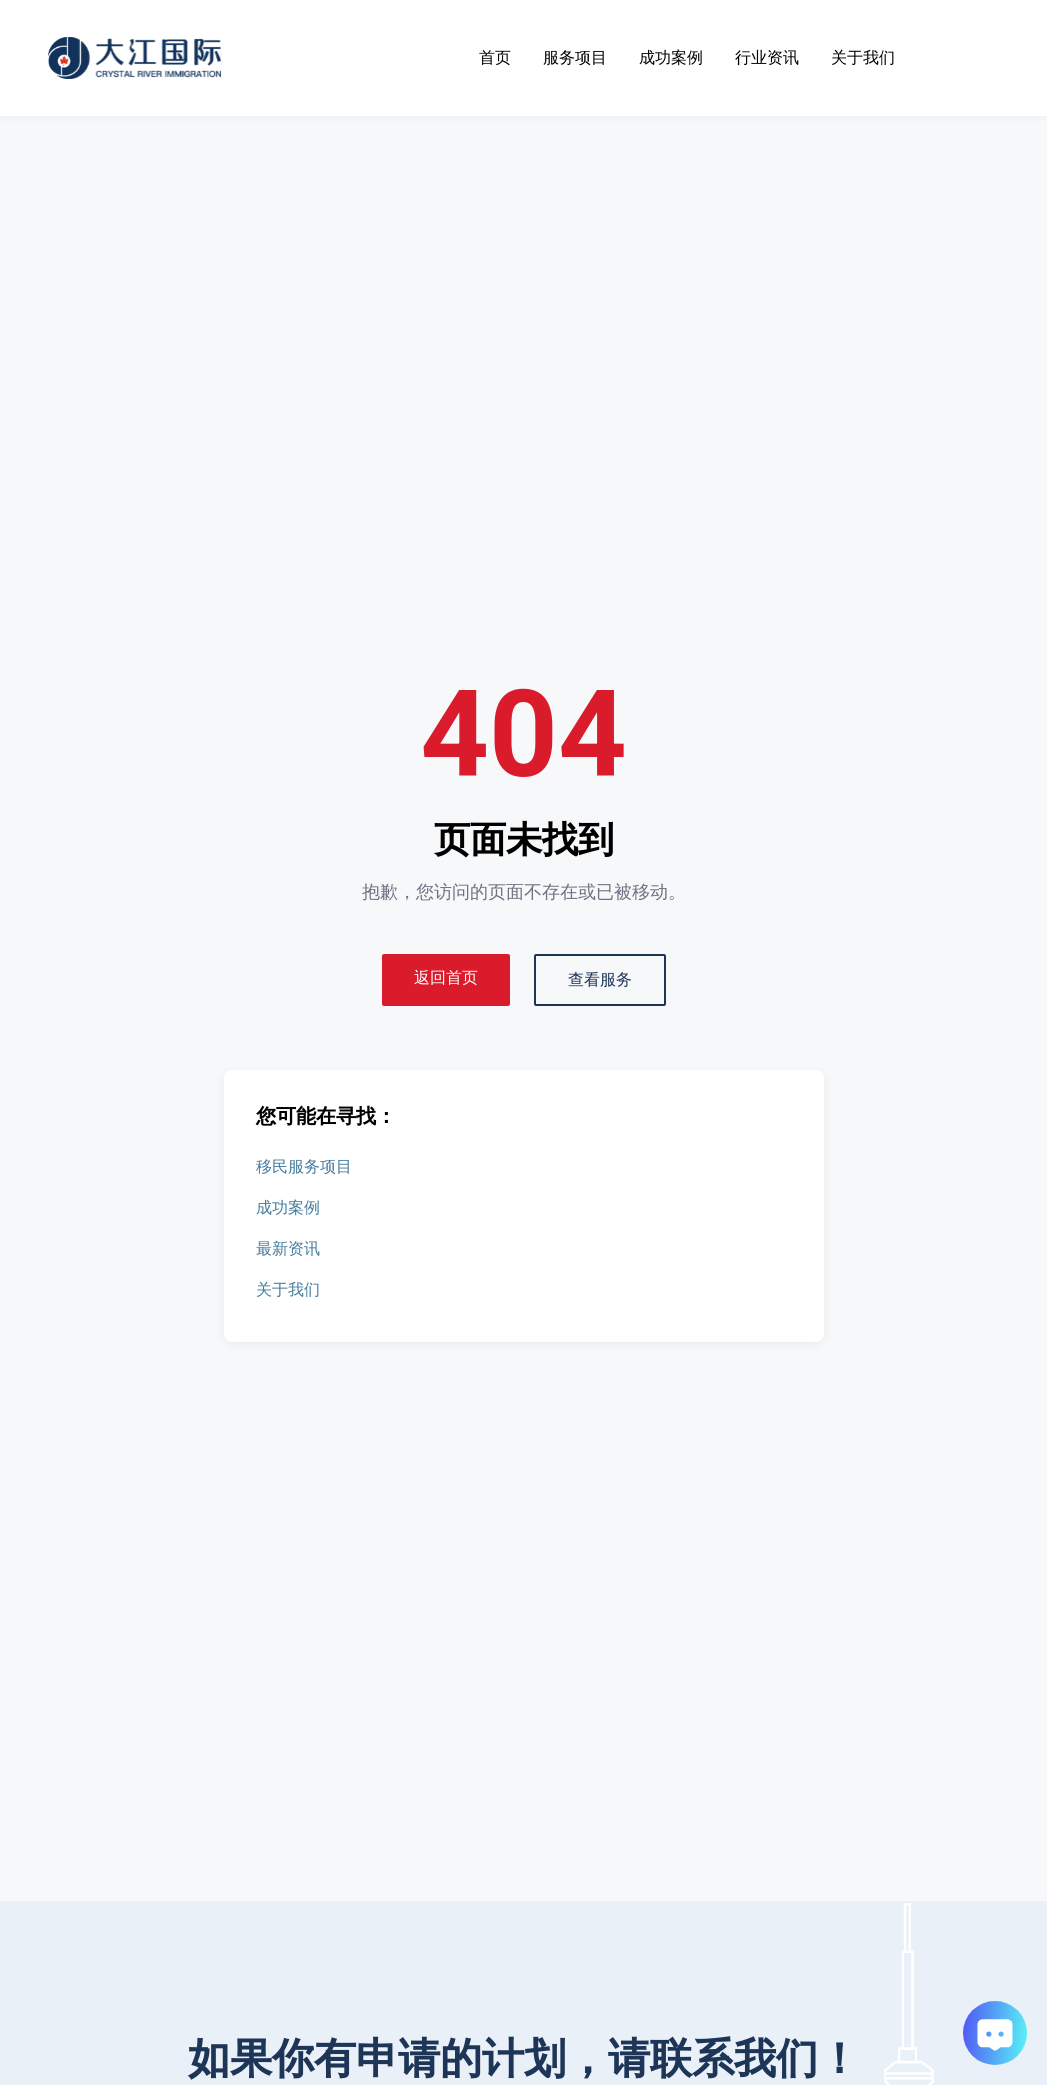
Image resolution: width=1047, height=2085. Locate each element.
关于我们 (863, 57)
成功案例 (671, 57)
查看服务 (600, 979)
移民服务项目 (304, 1166)
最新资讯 (288, 1248)
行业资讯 (767, 57)
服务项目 (575, 57)
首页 (495, 57)
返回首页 (446, 977)
